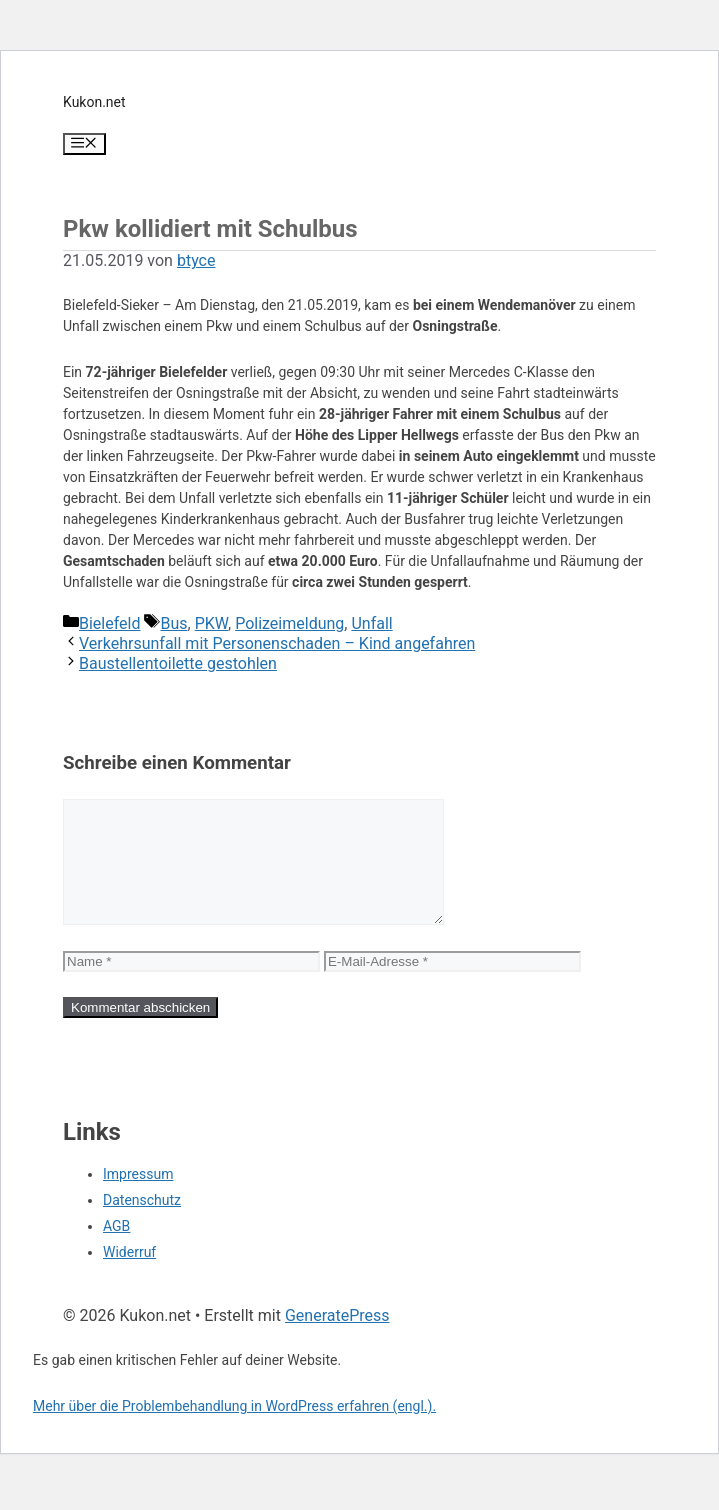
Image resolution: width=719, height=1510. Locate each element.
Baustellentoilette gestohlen (178, 663)
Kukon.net (94, 102)
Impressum (138, 1198)
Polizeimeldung (289, 623)
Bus (173, 623)
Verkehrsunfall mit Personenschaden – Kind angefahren (277, 643)
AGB (116, 1250)
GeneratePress (337, 1339)
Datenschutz (142, 1224)
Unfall (371, 623)
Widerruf (129, 1276)
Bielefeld (110, 623)
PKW (211, 623)
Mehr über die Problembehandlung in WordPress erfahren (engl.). (234, 1430)
